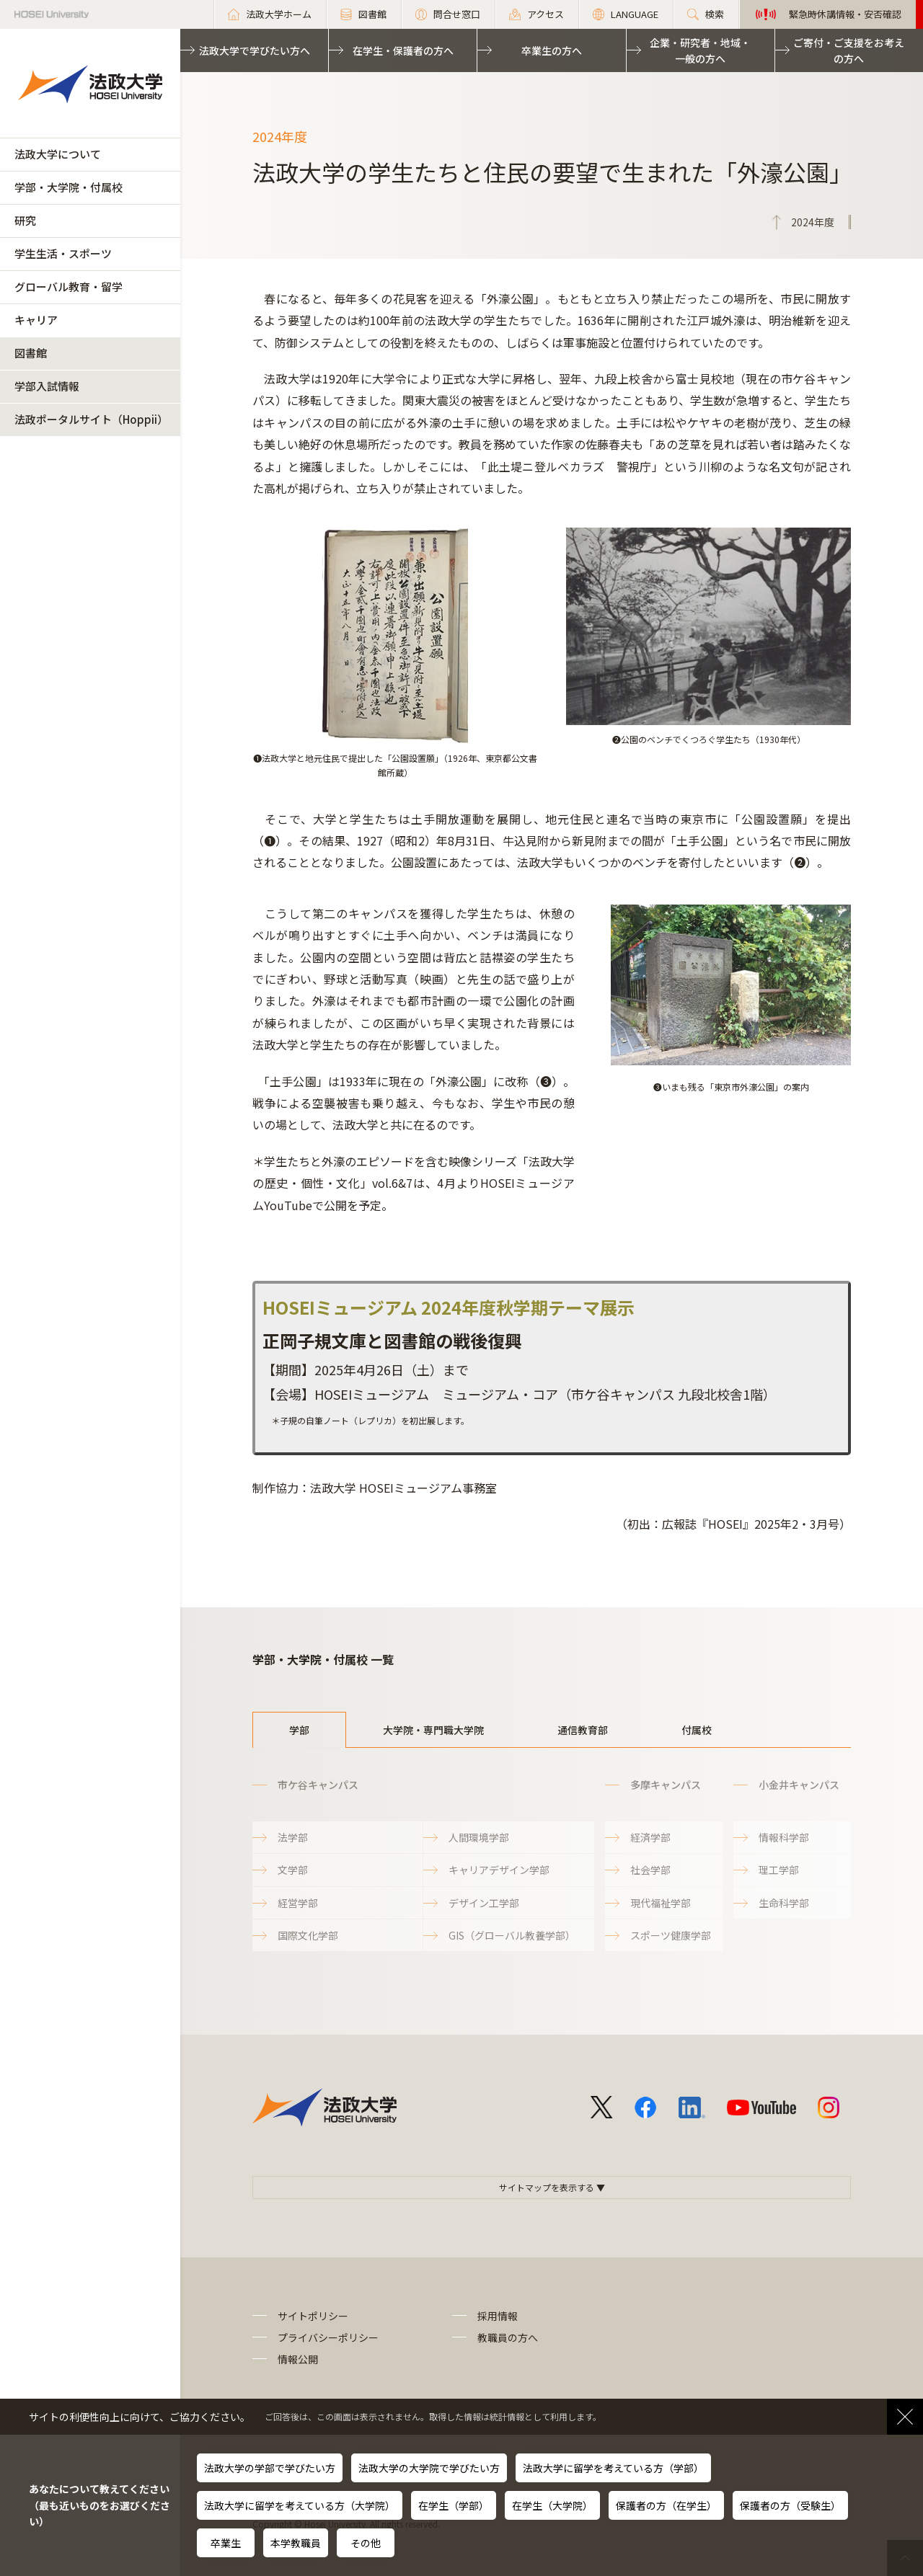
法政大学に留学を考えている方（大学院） (299, 2505)
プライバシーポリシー (328, 2337)
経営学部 (298, 1903)
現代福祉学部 (660, 1903)
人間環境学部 (479, 1837)
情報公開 (298, 2359)
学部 (299, 1730)
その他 (365, 2543)
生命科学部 (784, 1903)
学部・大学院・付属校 (68, 187)
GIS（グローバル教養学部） (512, 1935)
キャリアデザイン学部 (499, 1869)
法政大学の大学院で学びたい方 (429, 2468)
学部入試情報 (46, 386)
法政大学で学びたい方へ (254, 50)
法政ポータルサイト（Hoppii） (91, 419)
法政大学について (57, 153)
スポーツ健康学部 (670, 1935)
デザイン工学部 (484, 1903)
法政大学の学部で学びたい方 (269, 2468)
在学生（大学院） (552, 2505)
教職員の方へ (507, 2337)
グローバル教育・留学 (68, 286)
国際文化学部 (308, 1935)
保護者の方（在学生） (666, 2505)
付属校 (696, 1730)
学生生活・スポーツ (63, 253)
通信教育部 (582, 1730)
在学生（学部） (453, 2505)
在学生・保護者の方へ (403, 50)
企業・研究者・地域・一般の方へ (700, 50)
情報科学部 (784, 1837)
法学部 (293, 1837)
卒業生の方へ (551, 50)
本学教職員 (295, 2543)
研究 (25, 220)
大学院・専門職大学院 (433, 1730)
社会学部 (650, 1869)
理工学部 (779, 1869)
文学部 (293, 1869)
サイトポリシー (313, 2316)
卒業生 (226, 2543)
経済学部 (650, 1837)
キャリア (36, 319)
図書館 (30, 352)
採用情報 (497, 2316)
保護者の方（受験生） (790, 2505)
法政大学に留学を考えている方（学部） (613, 2468)
